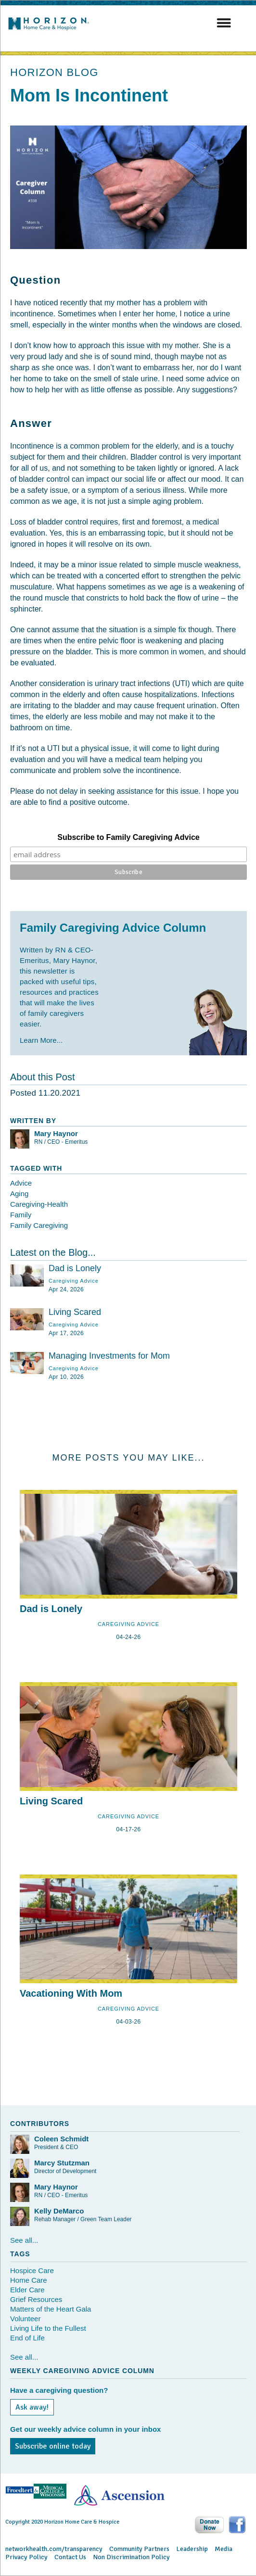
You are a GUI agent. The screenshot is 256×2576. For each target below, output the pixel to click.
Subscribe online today (52, 2446)
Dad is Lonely (75, 1268)
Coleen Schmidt (61, 2139)
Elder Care (27, 2290)
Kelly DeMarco (59, 2211)
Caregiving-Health (39, 1204)
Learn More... (41, 1040)
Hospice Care (32, 2270)
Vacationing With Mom (71, 1993)
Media (223, 2549)
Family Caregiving (39, 1225)
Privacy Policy (26, 2557)
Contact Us (70, 2557)
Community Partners (139, 2549)
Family (20, 1215)
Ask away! (32, 2407)
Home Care (28, 2280)
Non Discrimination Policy (131, 2557)
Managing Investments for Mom (109, 1356)
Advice (21, 1183)
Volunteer (25, 2318)
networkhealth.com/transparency (53, 2549)
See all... (24, 2240)
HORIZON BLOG (54, 72)
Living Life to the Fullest (48, 2328)
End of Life (27, 2338)
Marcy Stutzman (62, 2163)
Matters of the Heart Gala (50, 2309)
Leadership (192, 2549)
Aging (19, 1193)
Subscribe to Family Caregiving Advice (128, 837)
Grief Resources (36, 2299)
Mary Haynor (56, 1133)
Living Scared (75, 1312)
